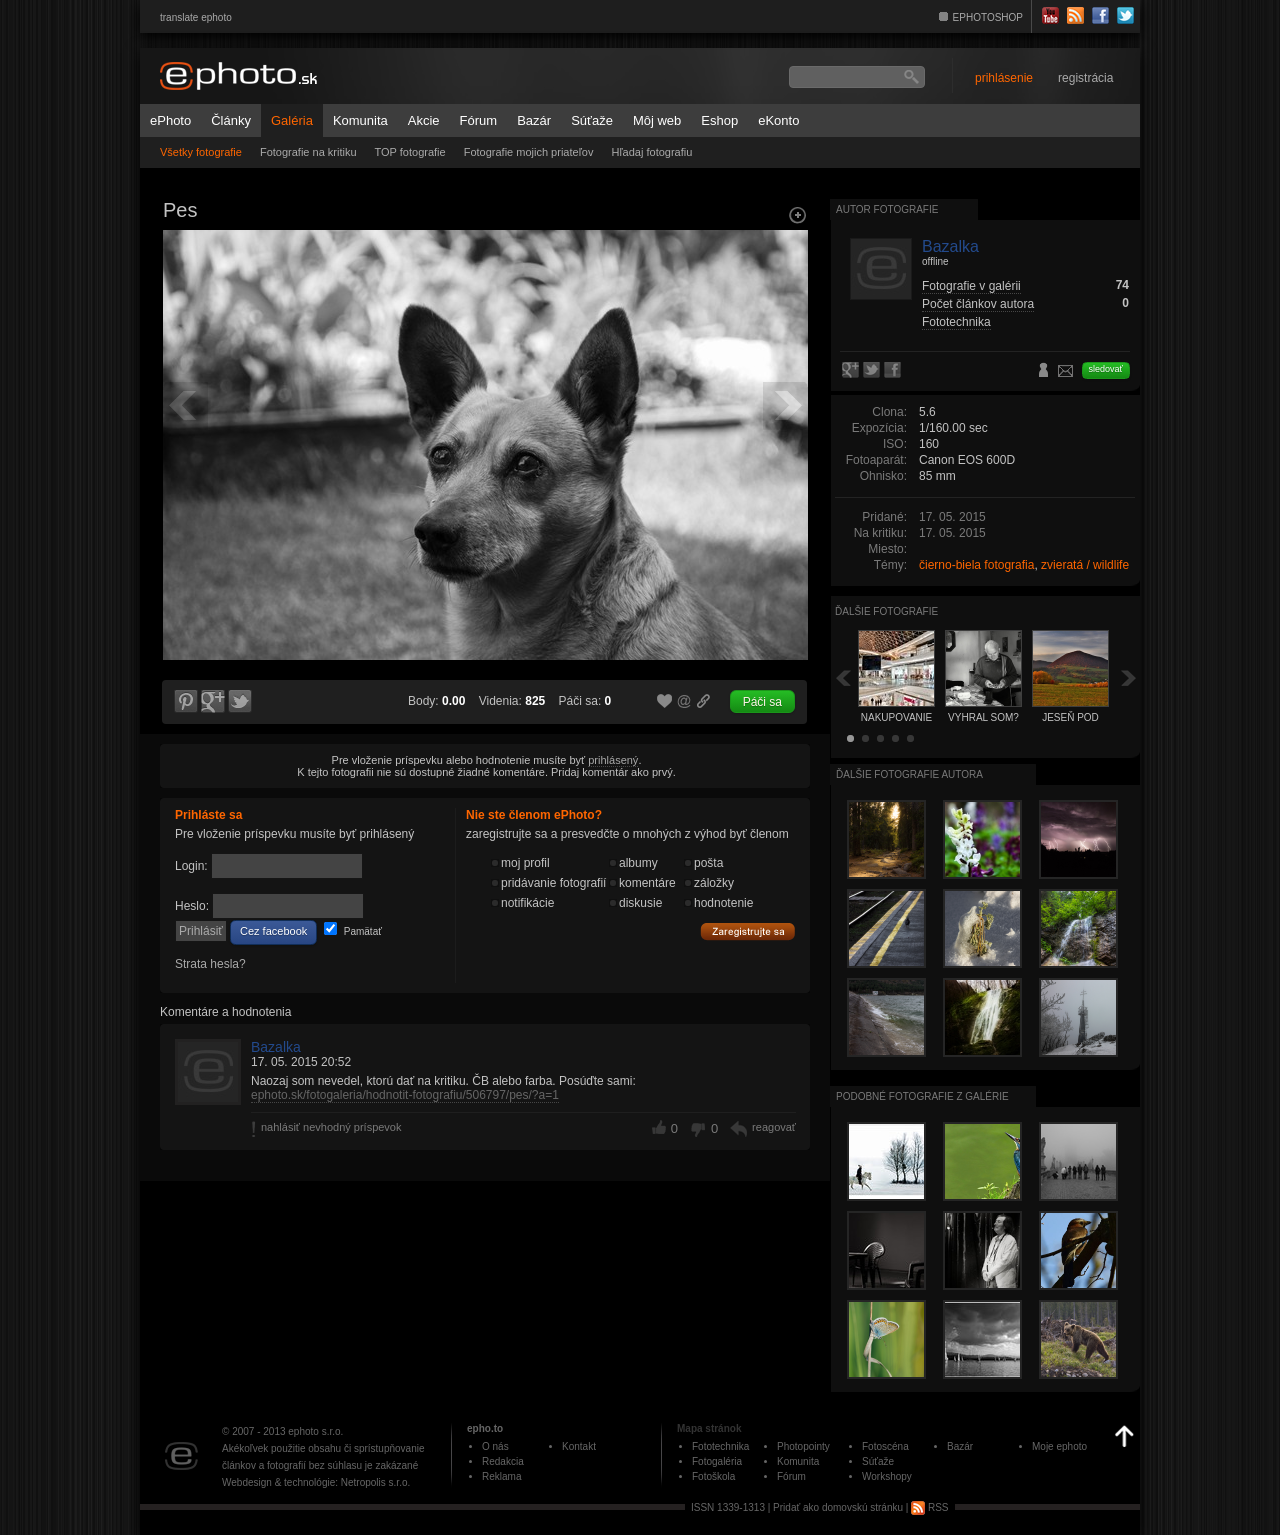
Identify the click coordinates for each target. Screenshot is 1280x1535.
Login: (191, 866)
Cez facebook (273, 931)
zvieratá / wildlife (1085, 565)
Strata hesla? (210, 964)
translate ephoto (196, 17)
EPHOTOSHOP (988, 17)
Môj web (657, 120)
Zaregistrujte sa (748, 932)
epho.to (485, 1428)
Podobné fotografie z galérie (922, 1096)
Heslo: (192, 906)
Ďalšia (1129, 677)
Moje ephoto (1059, 1446)
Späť (843, 677)
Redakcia (503, 1461)
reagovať (774, 1127)
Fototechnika (956, 322)
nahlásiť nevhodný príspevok (331, 1127)
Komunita (360, 120)
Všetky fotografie (201, 152)
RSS (929, 1507)
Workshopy (887, 1476)
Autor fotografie (887, 209)
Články (231, 120)
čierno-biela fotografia (976, 565)
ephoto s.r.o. (315, 1431)
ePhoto (170, 120)
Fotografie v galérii (971, 286)
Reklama (501, 1476)
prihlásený (613, 760)
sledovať (1106, 369)
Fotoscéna (885, 1446)
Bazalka (276, 1047)
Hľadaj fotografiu (651, 152)
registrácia (1085, 78)
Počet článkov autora (978, 304)
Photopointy (803, 1446)
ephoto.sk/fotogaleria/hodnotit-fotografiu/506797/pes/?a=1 (405, 1095)
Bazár (534, 120)
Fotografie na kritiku (308, 152)
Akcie (424, 120)
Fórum (479, 120)
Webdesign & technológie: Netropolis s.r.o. (316, 1482)
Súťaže (592, 120)
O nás (495, 1446)
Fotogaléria (717, 1461)
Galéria (292, 120)
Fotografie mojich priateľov (529, 152)
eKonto (778, 120)
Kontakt (579, 1446)
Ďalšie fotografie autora (909, 774)
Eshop (719, 120)
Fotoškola (713, 1476)
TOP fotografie (410, 152)
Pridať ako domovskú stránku (838, 1507)
